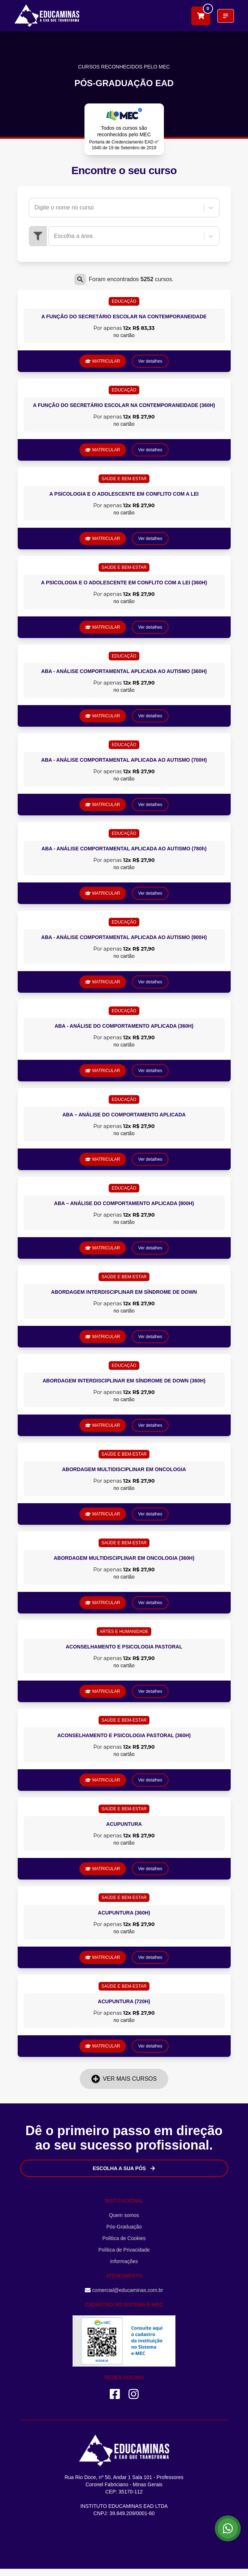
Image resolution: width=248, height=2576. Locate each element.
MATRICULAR (102, 361)
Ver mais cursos (124, 2079)
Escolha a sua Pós (124, 2168)
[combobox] (35, 207)
